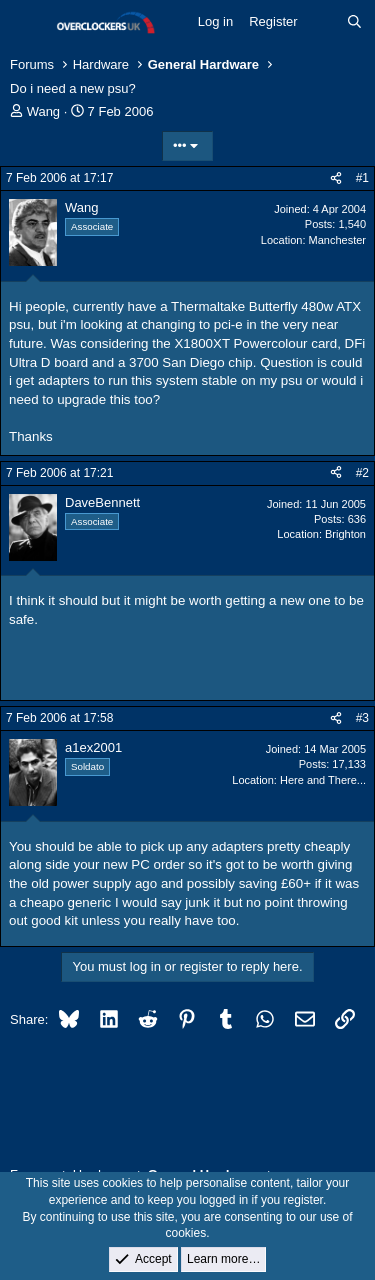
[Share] (336, 178)
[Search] (354, 22)
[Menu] (27, 23)
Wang (43, 111)
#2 (362, 473)
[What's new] (322, 22)
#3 (362, 718)
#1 (362, 178)
